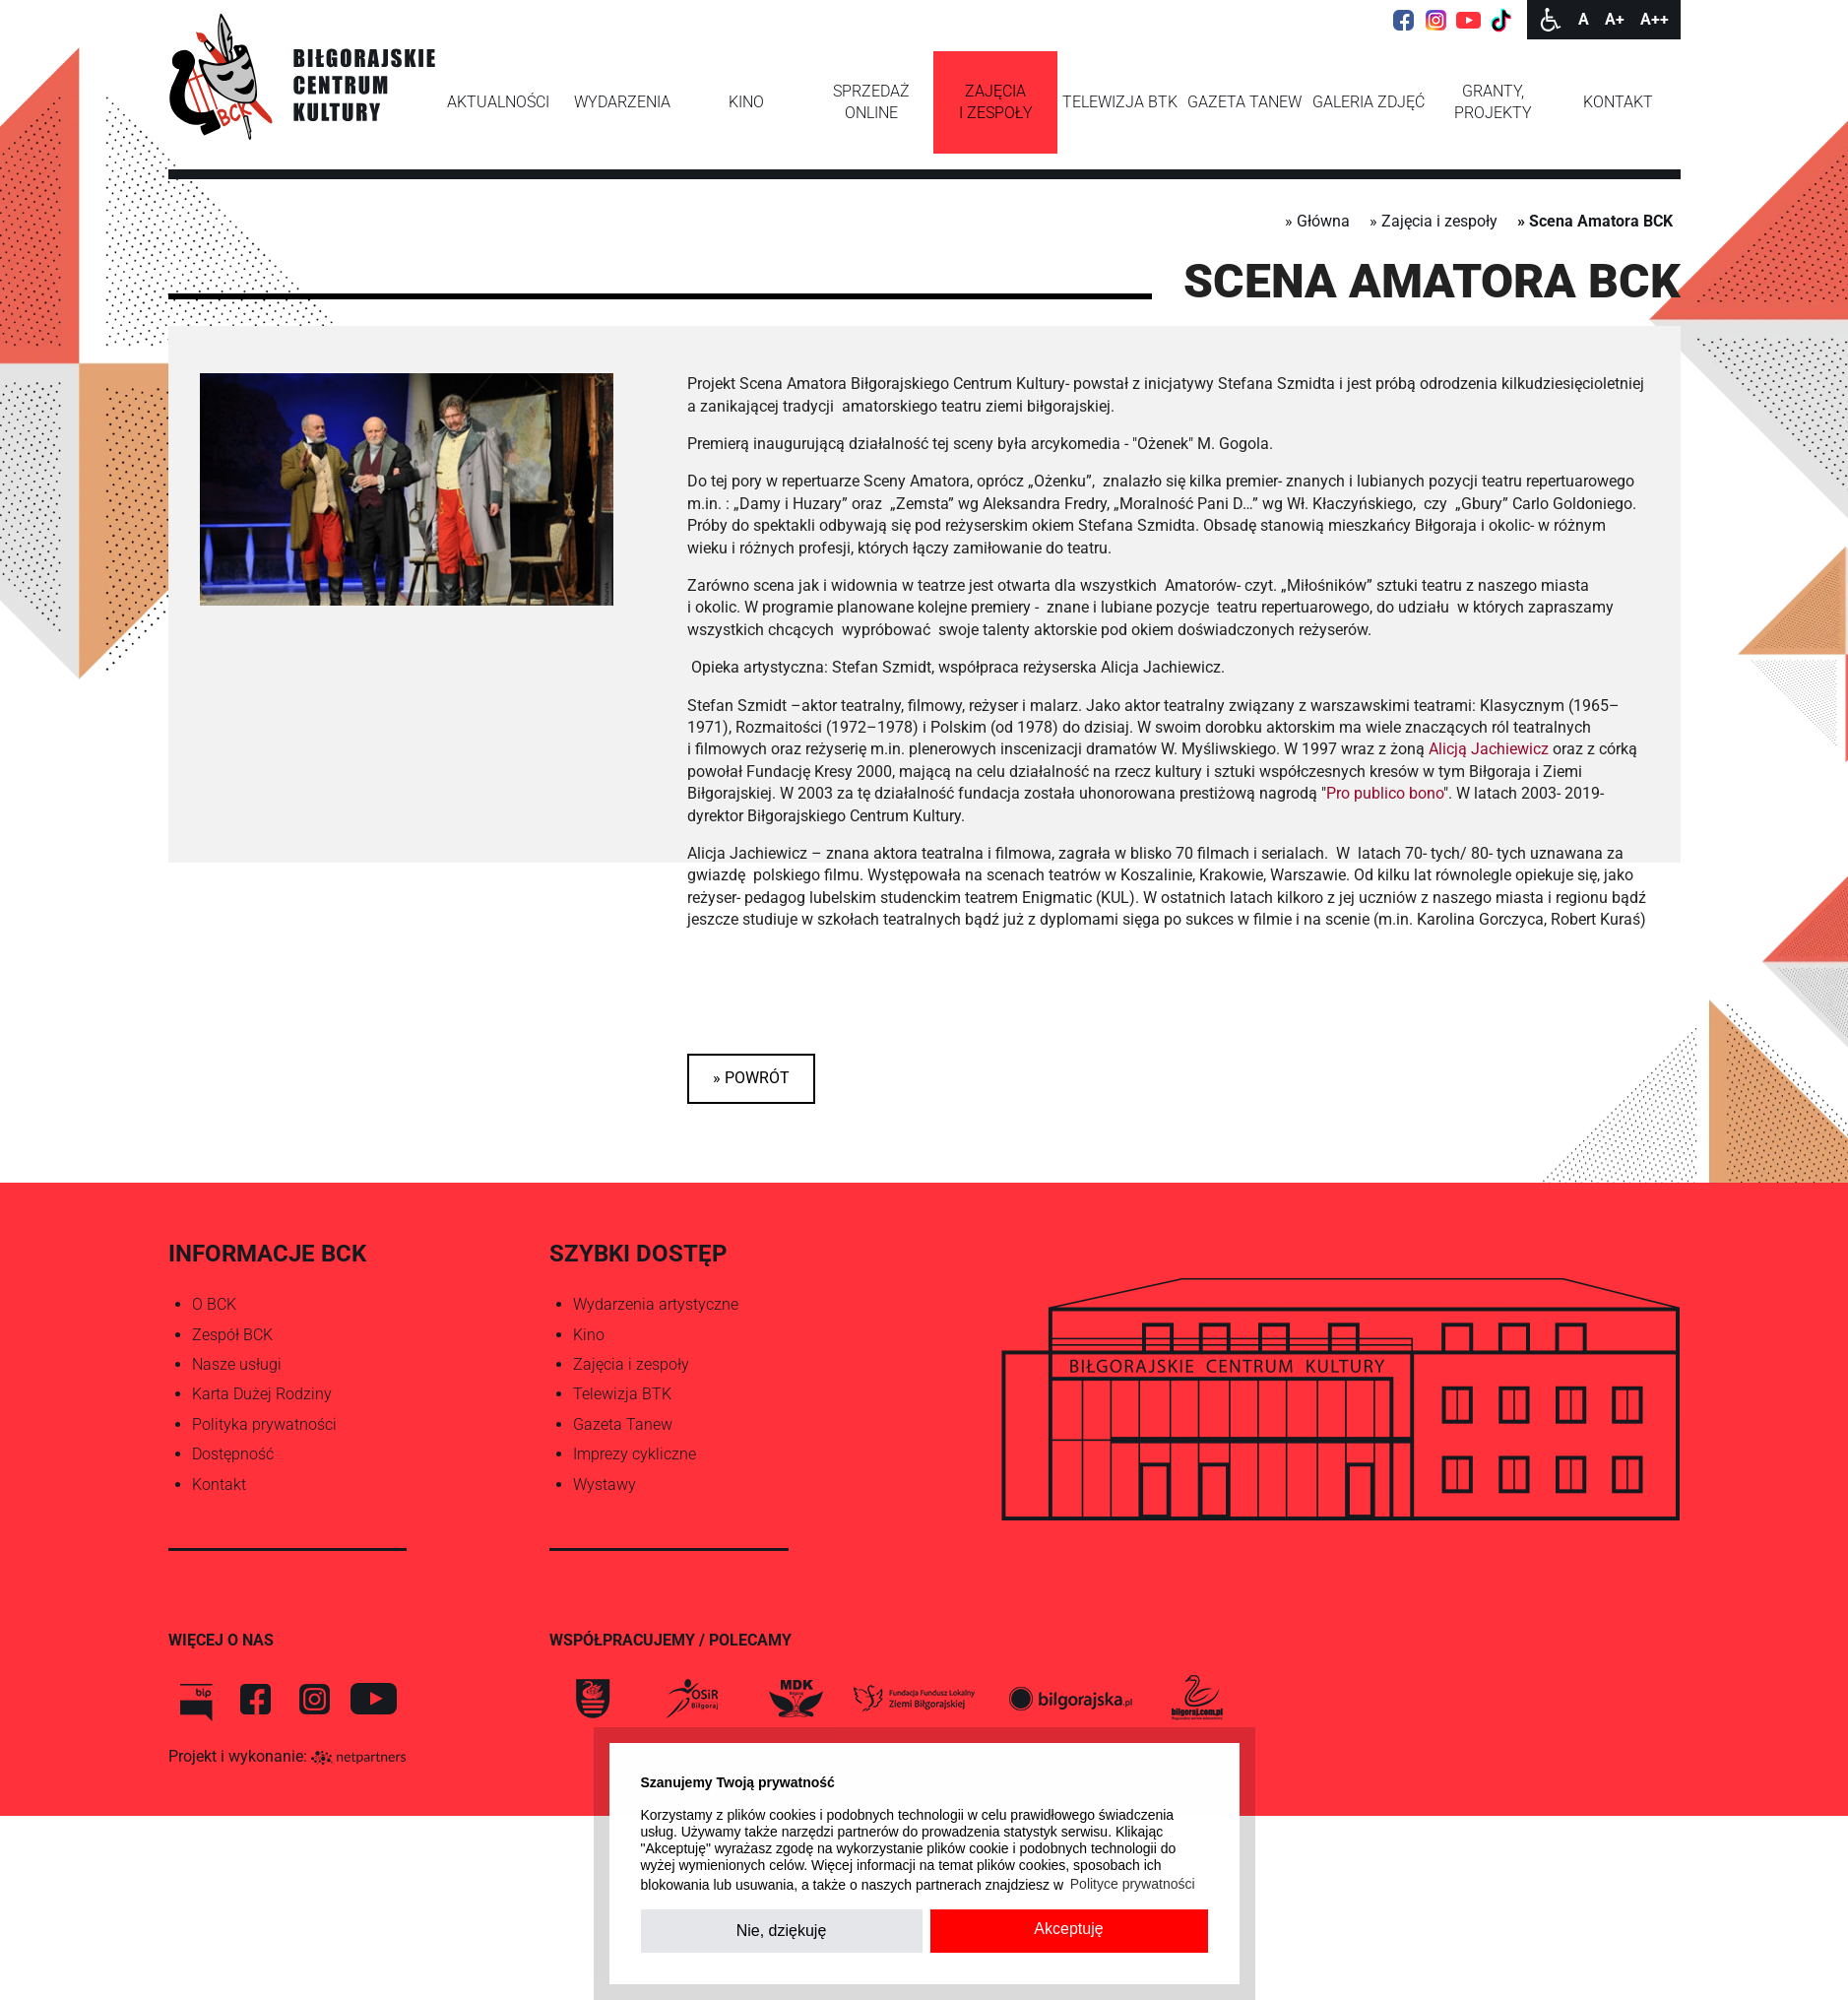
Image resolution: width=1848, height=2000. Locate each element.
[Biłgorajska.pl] (1070, 1698)
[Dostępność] (1550, 19)
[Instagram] (1436, 19)
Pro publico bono (1384, 793)
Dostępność (233, 1454)
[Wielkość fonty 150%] (1614, 19)
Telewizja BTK (622, 1394)
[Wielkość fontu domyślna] (1583, 19)
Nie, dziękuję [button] (781, 1930)
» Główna (1317, 221)
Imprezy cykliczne (634, 1454)
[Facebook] (1403, 19)
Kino (589, 1334)
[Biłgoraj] (592, 1698)
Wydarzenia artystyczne (655, 1304)
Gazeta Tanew (622, 1424)
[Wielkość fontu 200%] (1654, 19)
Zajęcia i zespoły (631, 1364)
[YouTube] (1468, 19)
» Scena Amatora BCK (1595, 221)
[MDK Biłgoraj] (795, 1698)
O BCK (214, 1304)
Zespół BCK (232, 1334)
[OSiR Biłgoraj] (691, 1698)
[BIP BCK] (196, 1698)
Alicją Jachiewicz (1489, 749)
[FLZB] (914, 1698)
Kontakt (219, 1484)
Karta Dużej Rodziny (262, 1394)
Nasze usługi (237, 1364)
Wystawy (604, 1484)
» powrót (751, 1077)
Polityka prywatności (264, 1424)
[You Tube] (373, 1698)
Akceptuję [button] (1068, 1928)
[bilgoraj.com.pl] (1195, 1698)
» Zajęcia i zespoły (1434, 221)
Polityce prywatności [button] (1132, 1884)
